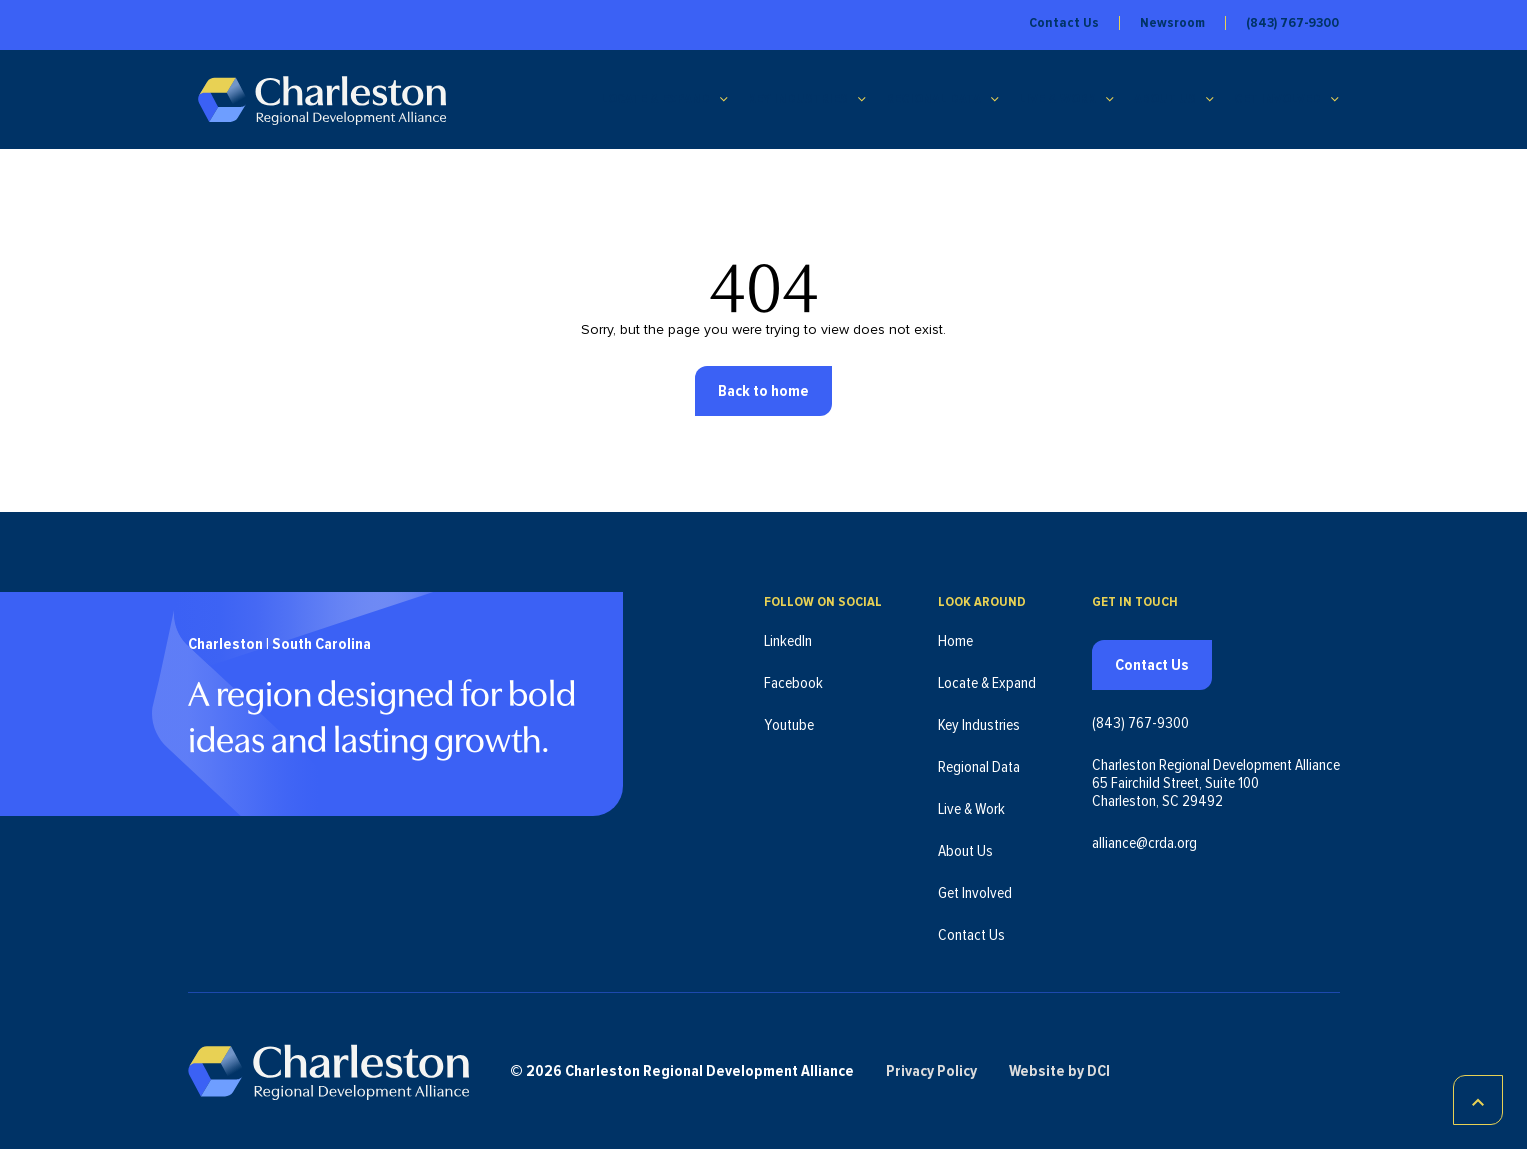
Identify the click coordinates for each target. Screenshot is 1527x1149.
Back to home (763, 391)
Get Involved (1277, 99)
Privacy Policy (931, 1071)
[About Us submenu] (1210, 99)
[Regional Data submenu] (995, 99)
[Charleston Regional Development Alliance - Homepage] (321, 99)
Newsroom (1172, 23)
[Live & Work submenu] (1110, 99)
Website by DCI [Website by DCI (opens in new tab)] (1059, 1071)
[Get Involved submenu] (1335, 99)
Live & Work (1057, 99)
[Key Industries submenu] (862, 99)
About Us (1165, 99)
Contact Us (1064, 23)
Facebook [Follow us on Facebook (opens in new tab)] (793, 683)
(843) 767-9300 (1292, 23)
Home (955, 641)
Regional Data (933, 99)
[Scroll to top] (1478, 1100)
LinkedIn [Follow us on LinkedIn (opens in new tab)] (788, 641)
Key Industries (798, 99)
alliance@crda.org (1144, 843)
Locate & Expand (655, 99)
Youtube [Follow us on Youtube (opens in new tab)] (789, 725)
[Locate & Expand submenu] (724, 99)
